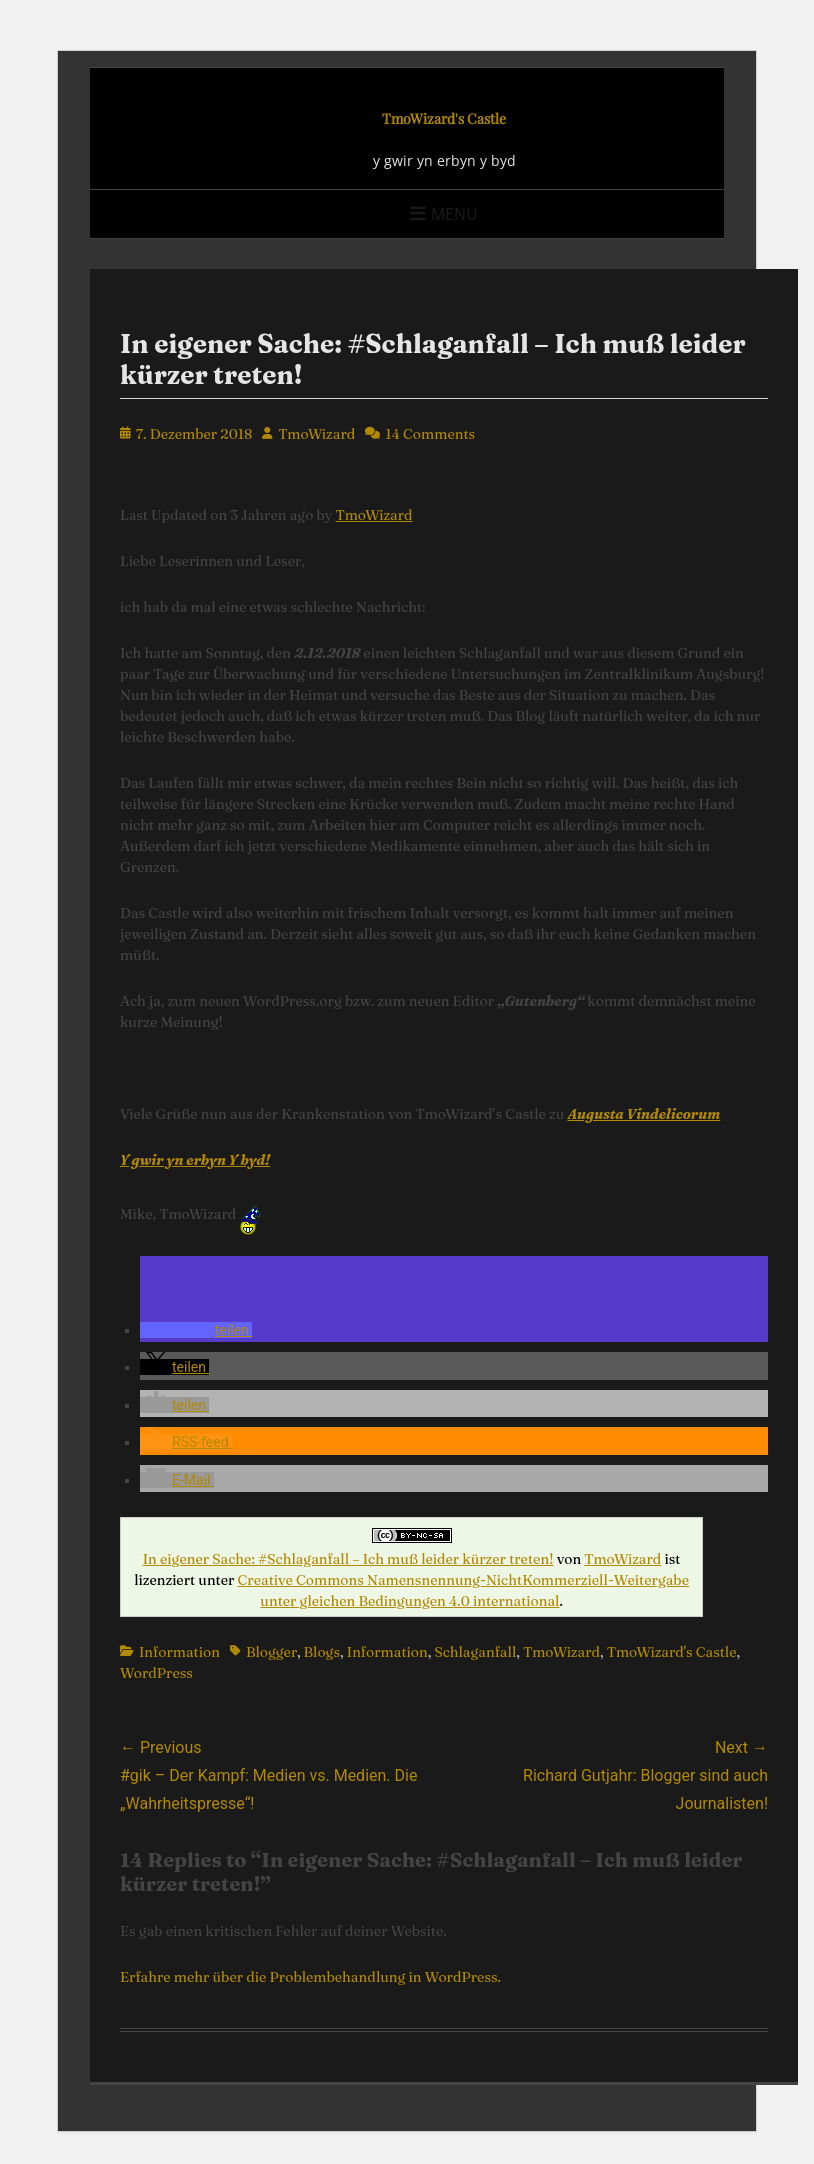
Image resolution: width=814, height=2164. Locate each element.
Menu (454, 214)
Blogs (322, 1652)
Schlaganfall (475, 1652)
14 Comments (430, 434)
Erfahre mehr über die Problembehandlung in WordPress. (310, 1977)
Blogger (271, 1652)
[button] (196, 1330)
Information (179, 1652)
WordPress (156, 1673)
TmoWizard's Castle (444, 118)
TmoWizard (316, 434)
